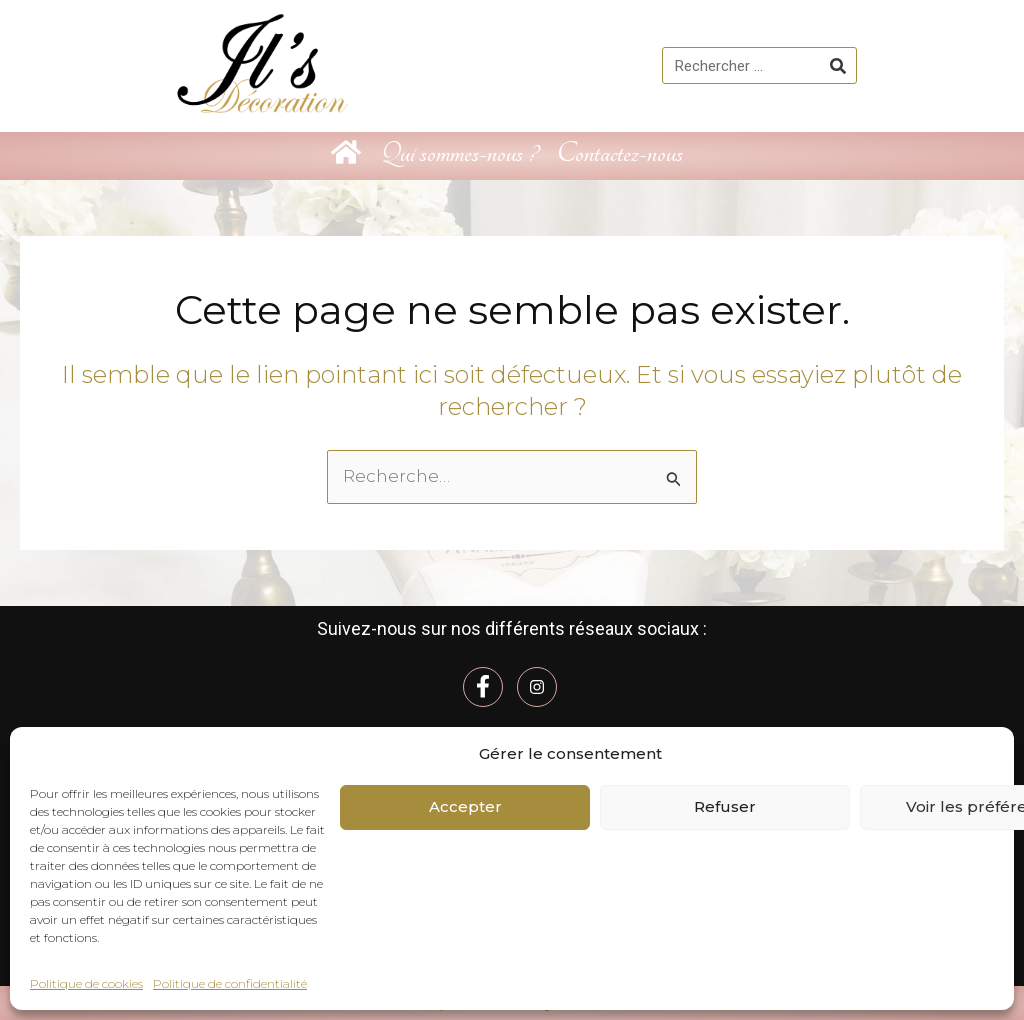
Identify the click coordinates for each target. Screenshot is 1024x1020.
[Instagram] (537, 686)
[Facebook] (483, 686)
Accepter (465, 806)
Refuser (725, 806)
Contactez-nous (620, 153)
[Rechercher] (837, 65)
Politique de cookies (86, 983)
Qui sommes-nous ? (459, 153)
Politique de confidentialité (230, 983)
